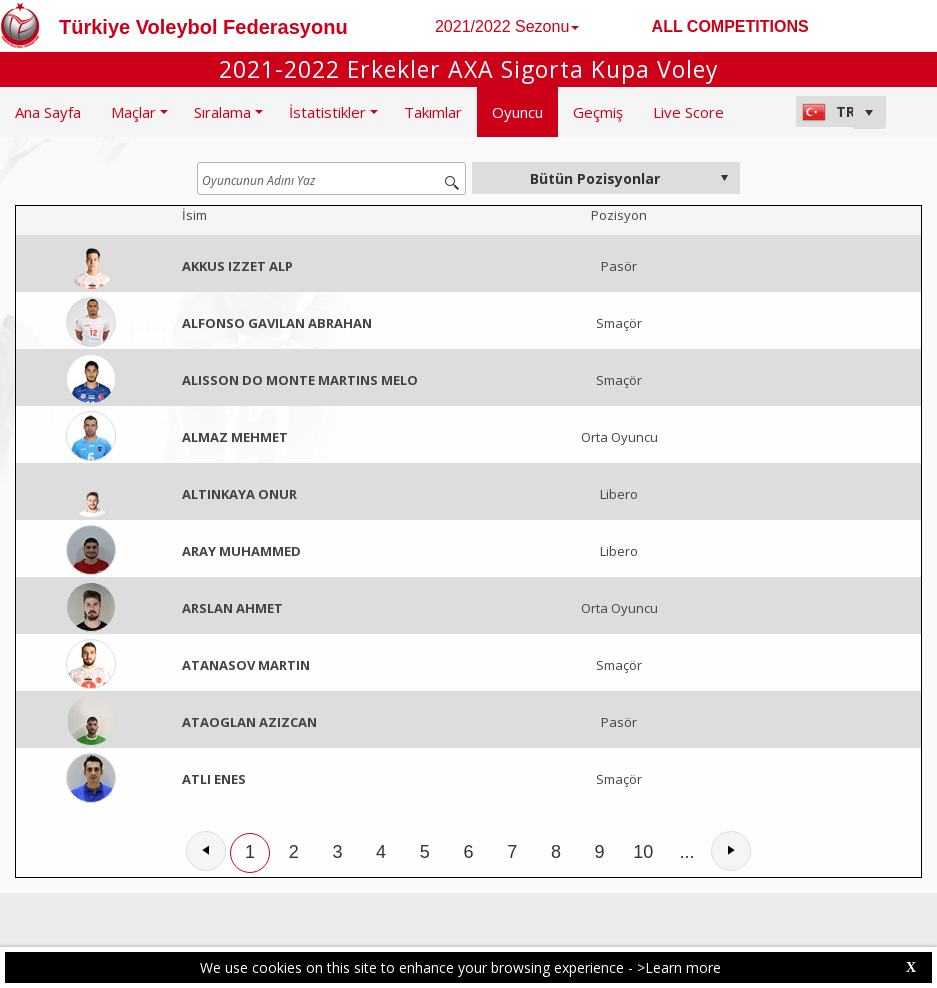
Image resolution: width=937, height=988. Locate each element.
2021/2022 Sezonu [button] (507, 26)
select (724, 178)
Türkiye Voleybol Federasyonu (203, 27)
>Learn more (679, 967)
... (687, 852)
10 (643, 852)
